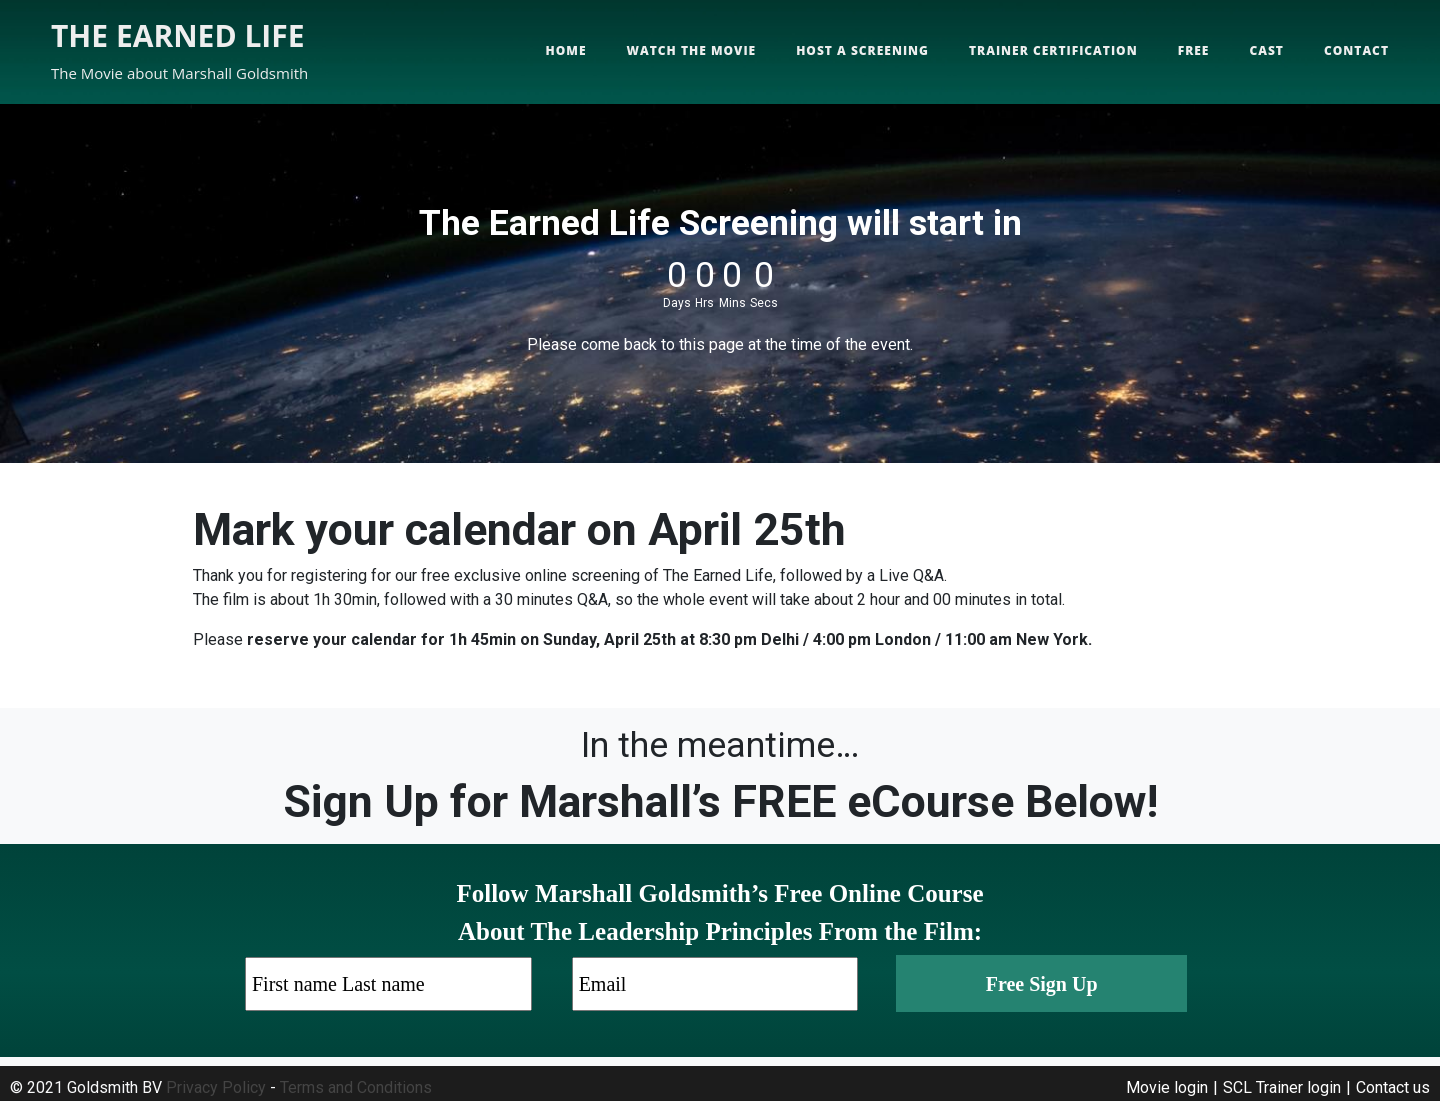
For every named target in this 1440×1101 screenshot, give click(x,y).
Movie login (1167, 1087)
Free (1194, 50)
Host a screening (862, 50)
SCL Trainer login (1282, 1087)
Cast (1266, 50)
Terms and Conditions (356, 1087)
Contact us (1393, 1087)
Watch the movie (692, 50)
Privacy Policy (216, 1087)
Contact (1356, 50)
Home (566, 50)
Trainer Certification (1053, 50)
